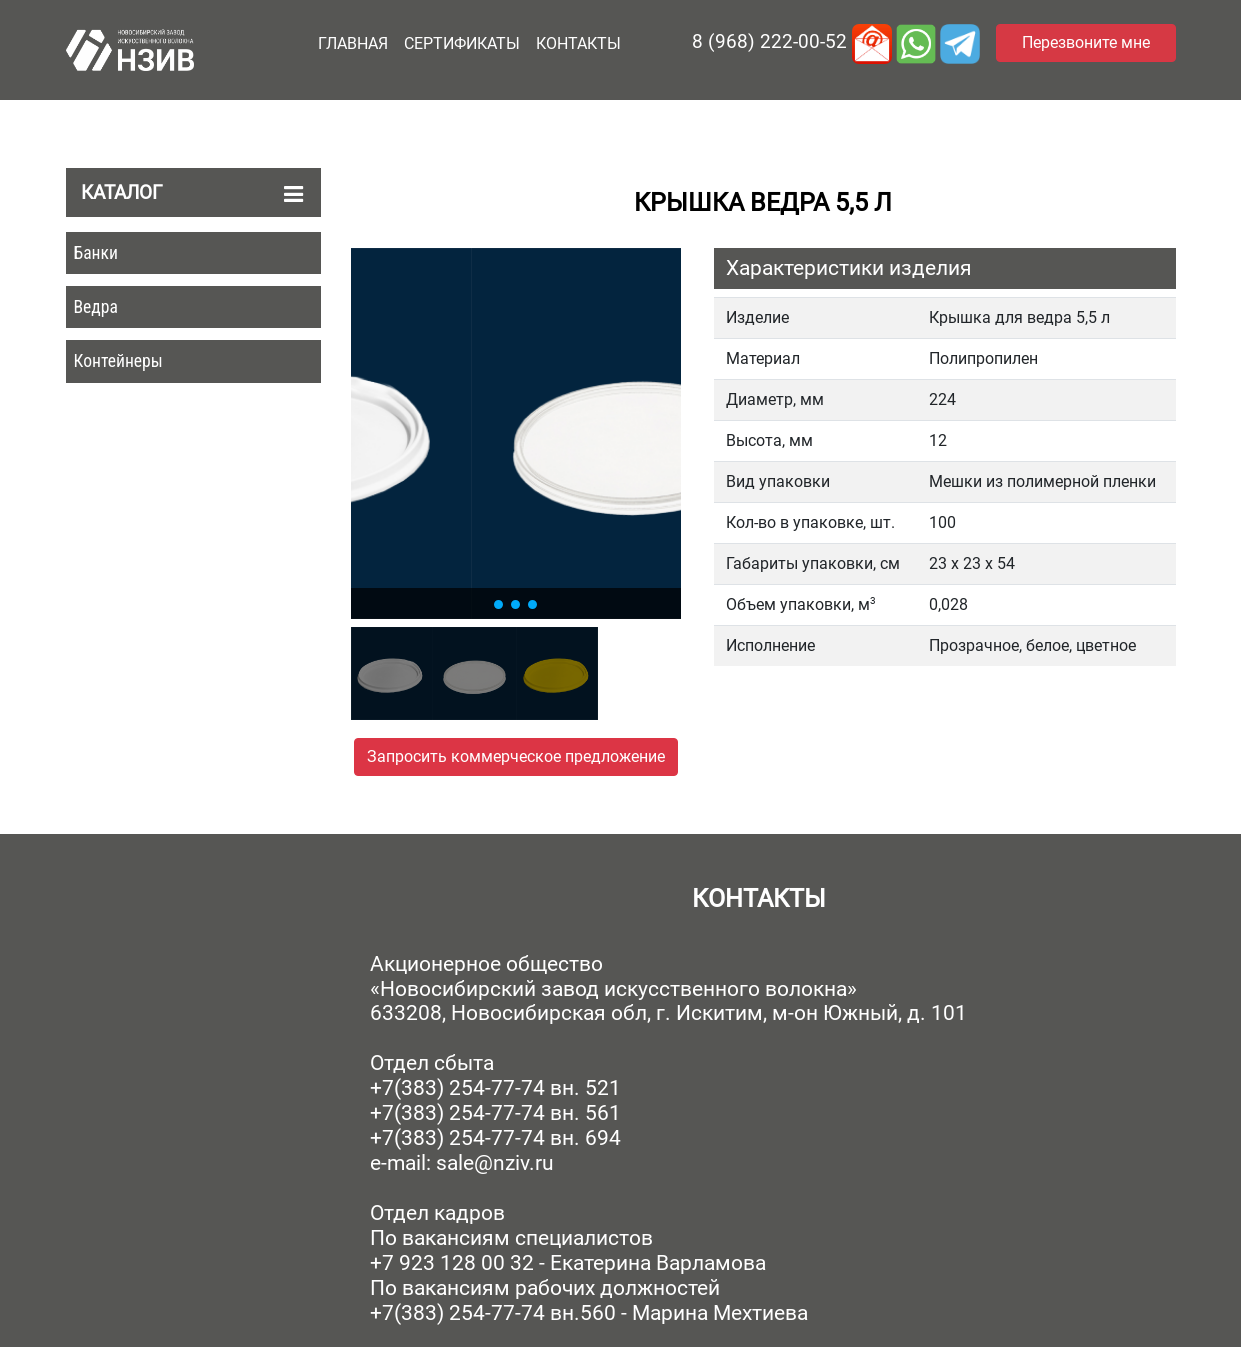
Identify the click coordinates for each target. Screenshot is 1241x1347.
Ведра (96, 307)
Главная (353, 43)
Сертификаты (462, 43)
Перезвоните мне (1086, 42)
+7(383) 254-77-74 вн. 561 (495, 1113)
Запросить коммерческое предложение (516, 756)
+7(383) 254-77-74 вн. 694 (495, 1138)
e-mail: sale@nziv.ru (462, 1163)
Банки (96, 253)
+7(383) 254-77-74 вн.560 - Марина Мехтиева (589, 1313)
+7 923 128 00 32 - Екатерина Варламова (568, 1263)
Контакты (578, 43)
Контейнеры (118, 361)
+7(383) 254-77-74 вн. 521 (495, 1088)
